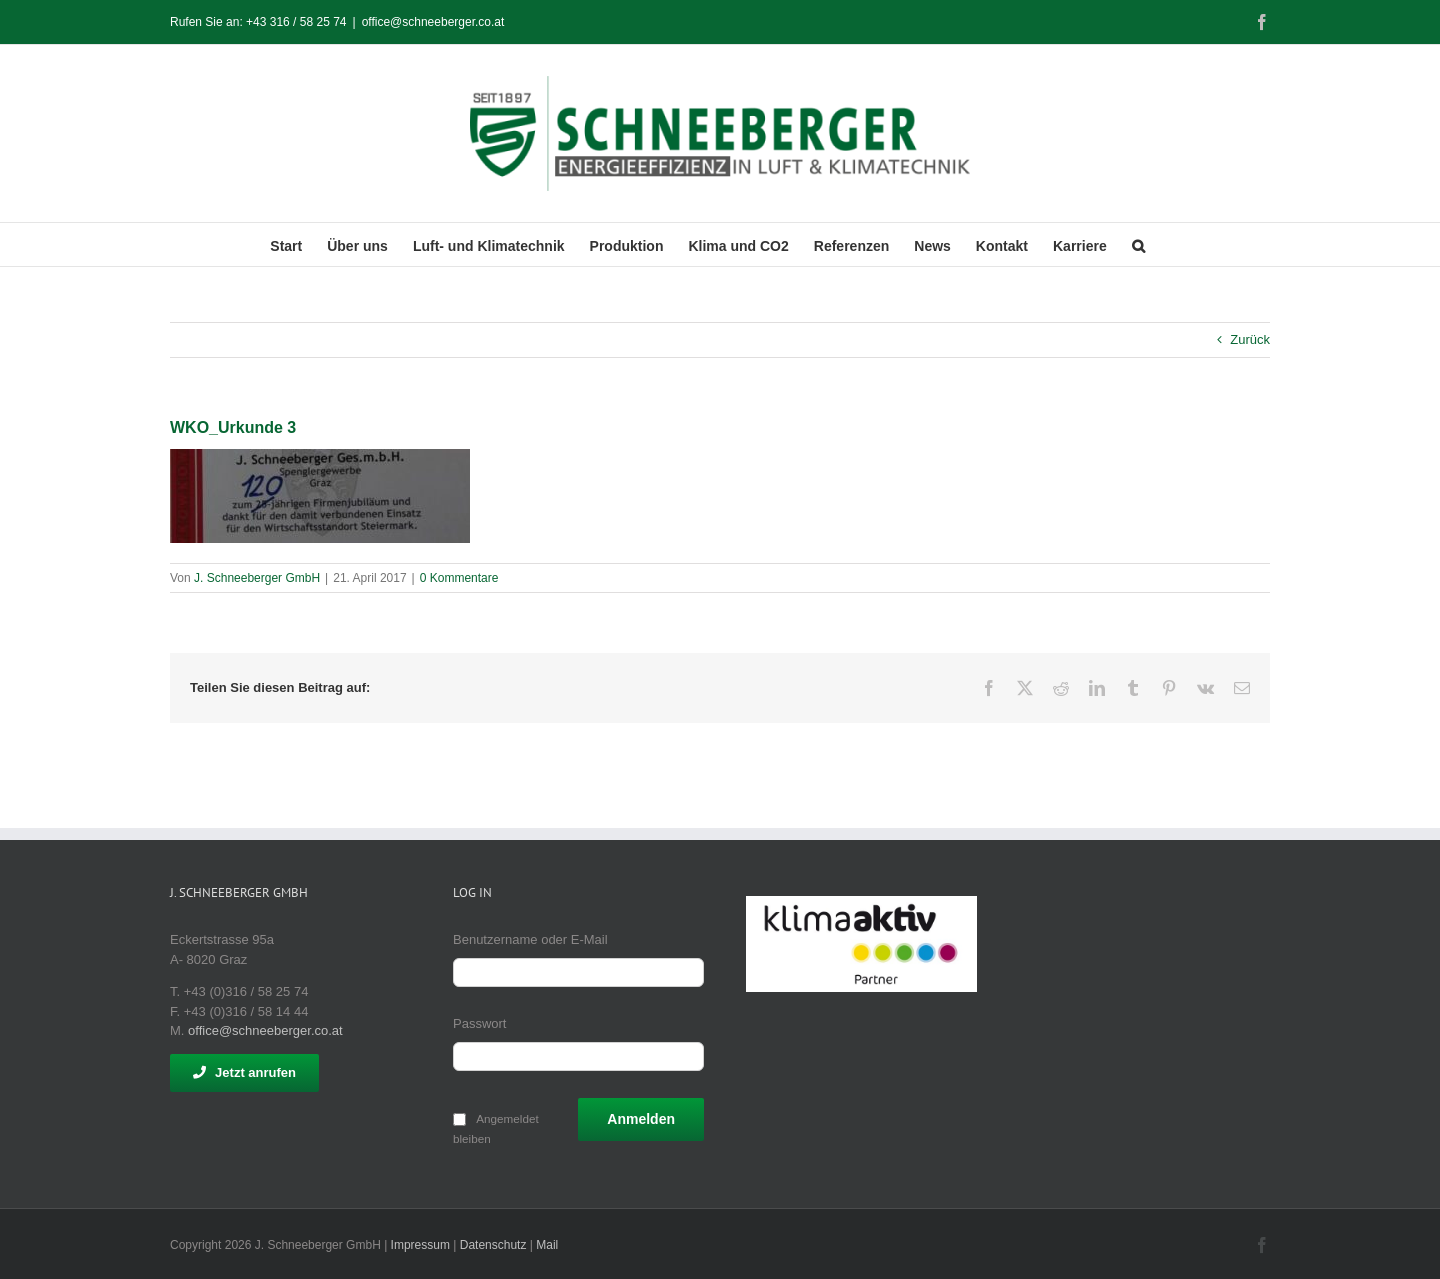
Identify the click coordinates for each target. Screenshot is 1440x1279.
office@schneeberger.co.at (433, 22)
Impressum (420, 1245)
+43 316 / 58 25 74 (296, 22)
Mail (547, 1245)
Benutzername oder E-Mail (530, 939)
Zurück (1250, 339)
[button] (1138, 244)
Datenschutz (493, 1245)
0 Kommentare (459, 578)
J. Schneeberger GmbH (257, 578)
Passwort (479, 1023)
